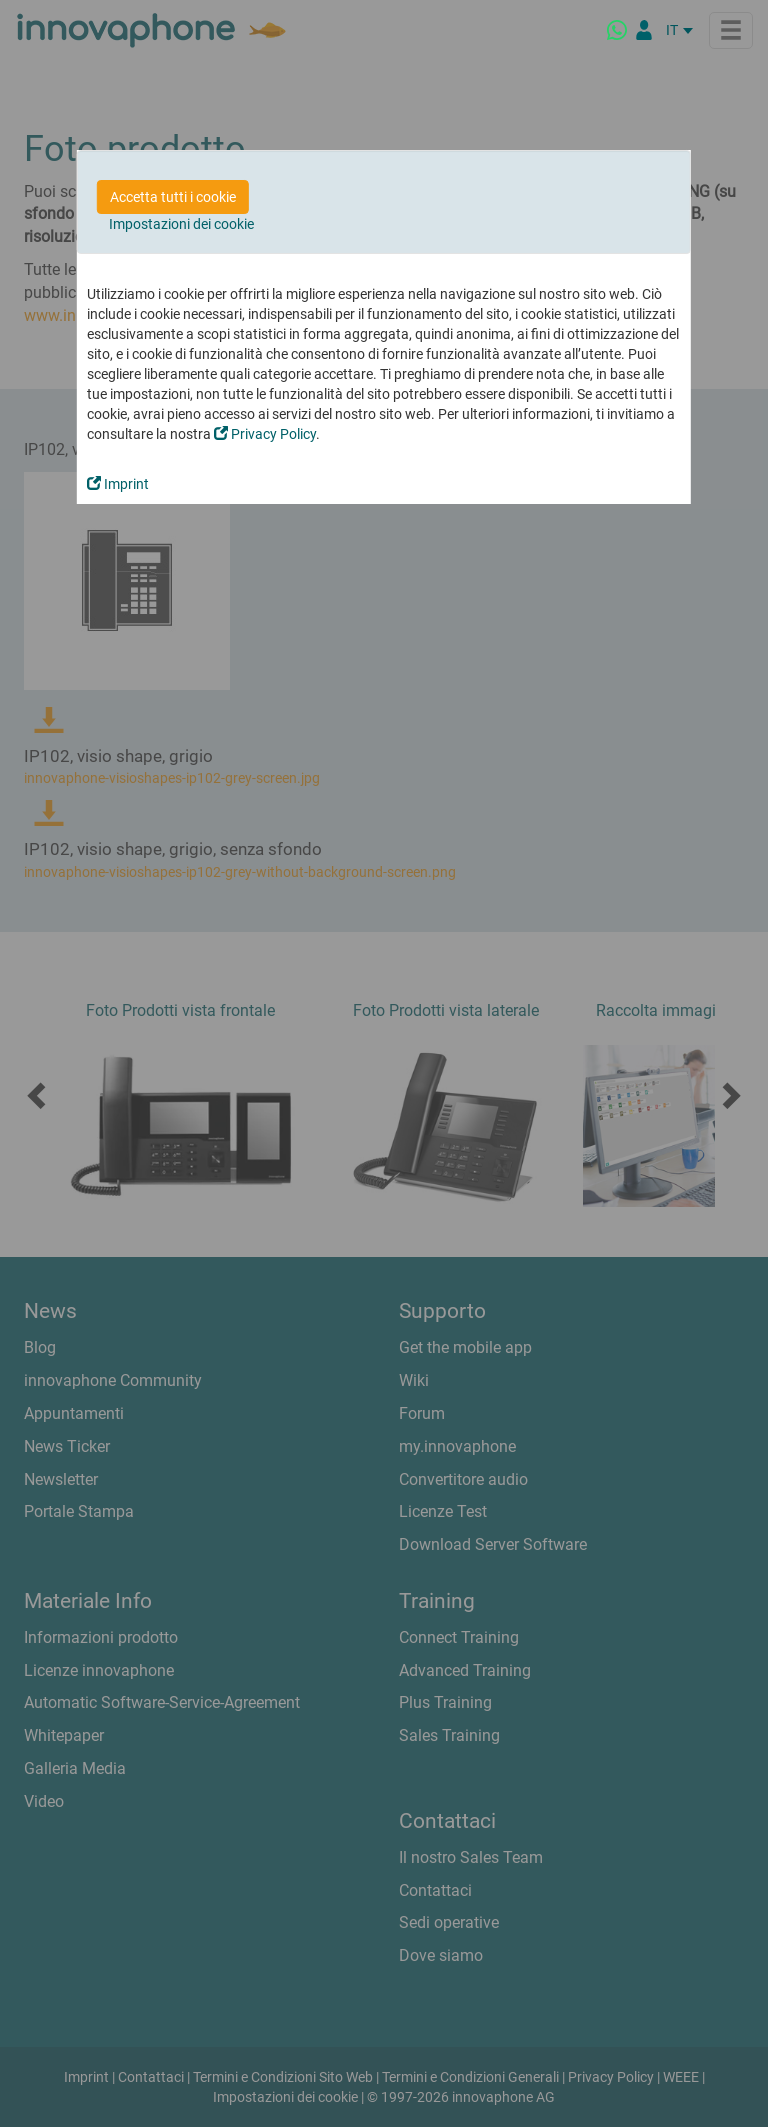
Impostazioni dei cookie (181, 224)
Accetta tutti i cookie (173, 197)
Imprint (118, 484)
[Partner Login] (644, 30)
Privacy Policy (265, 434)
